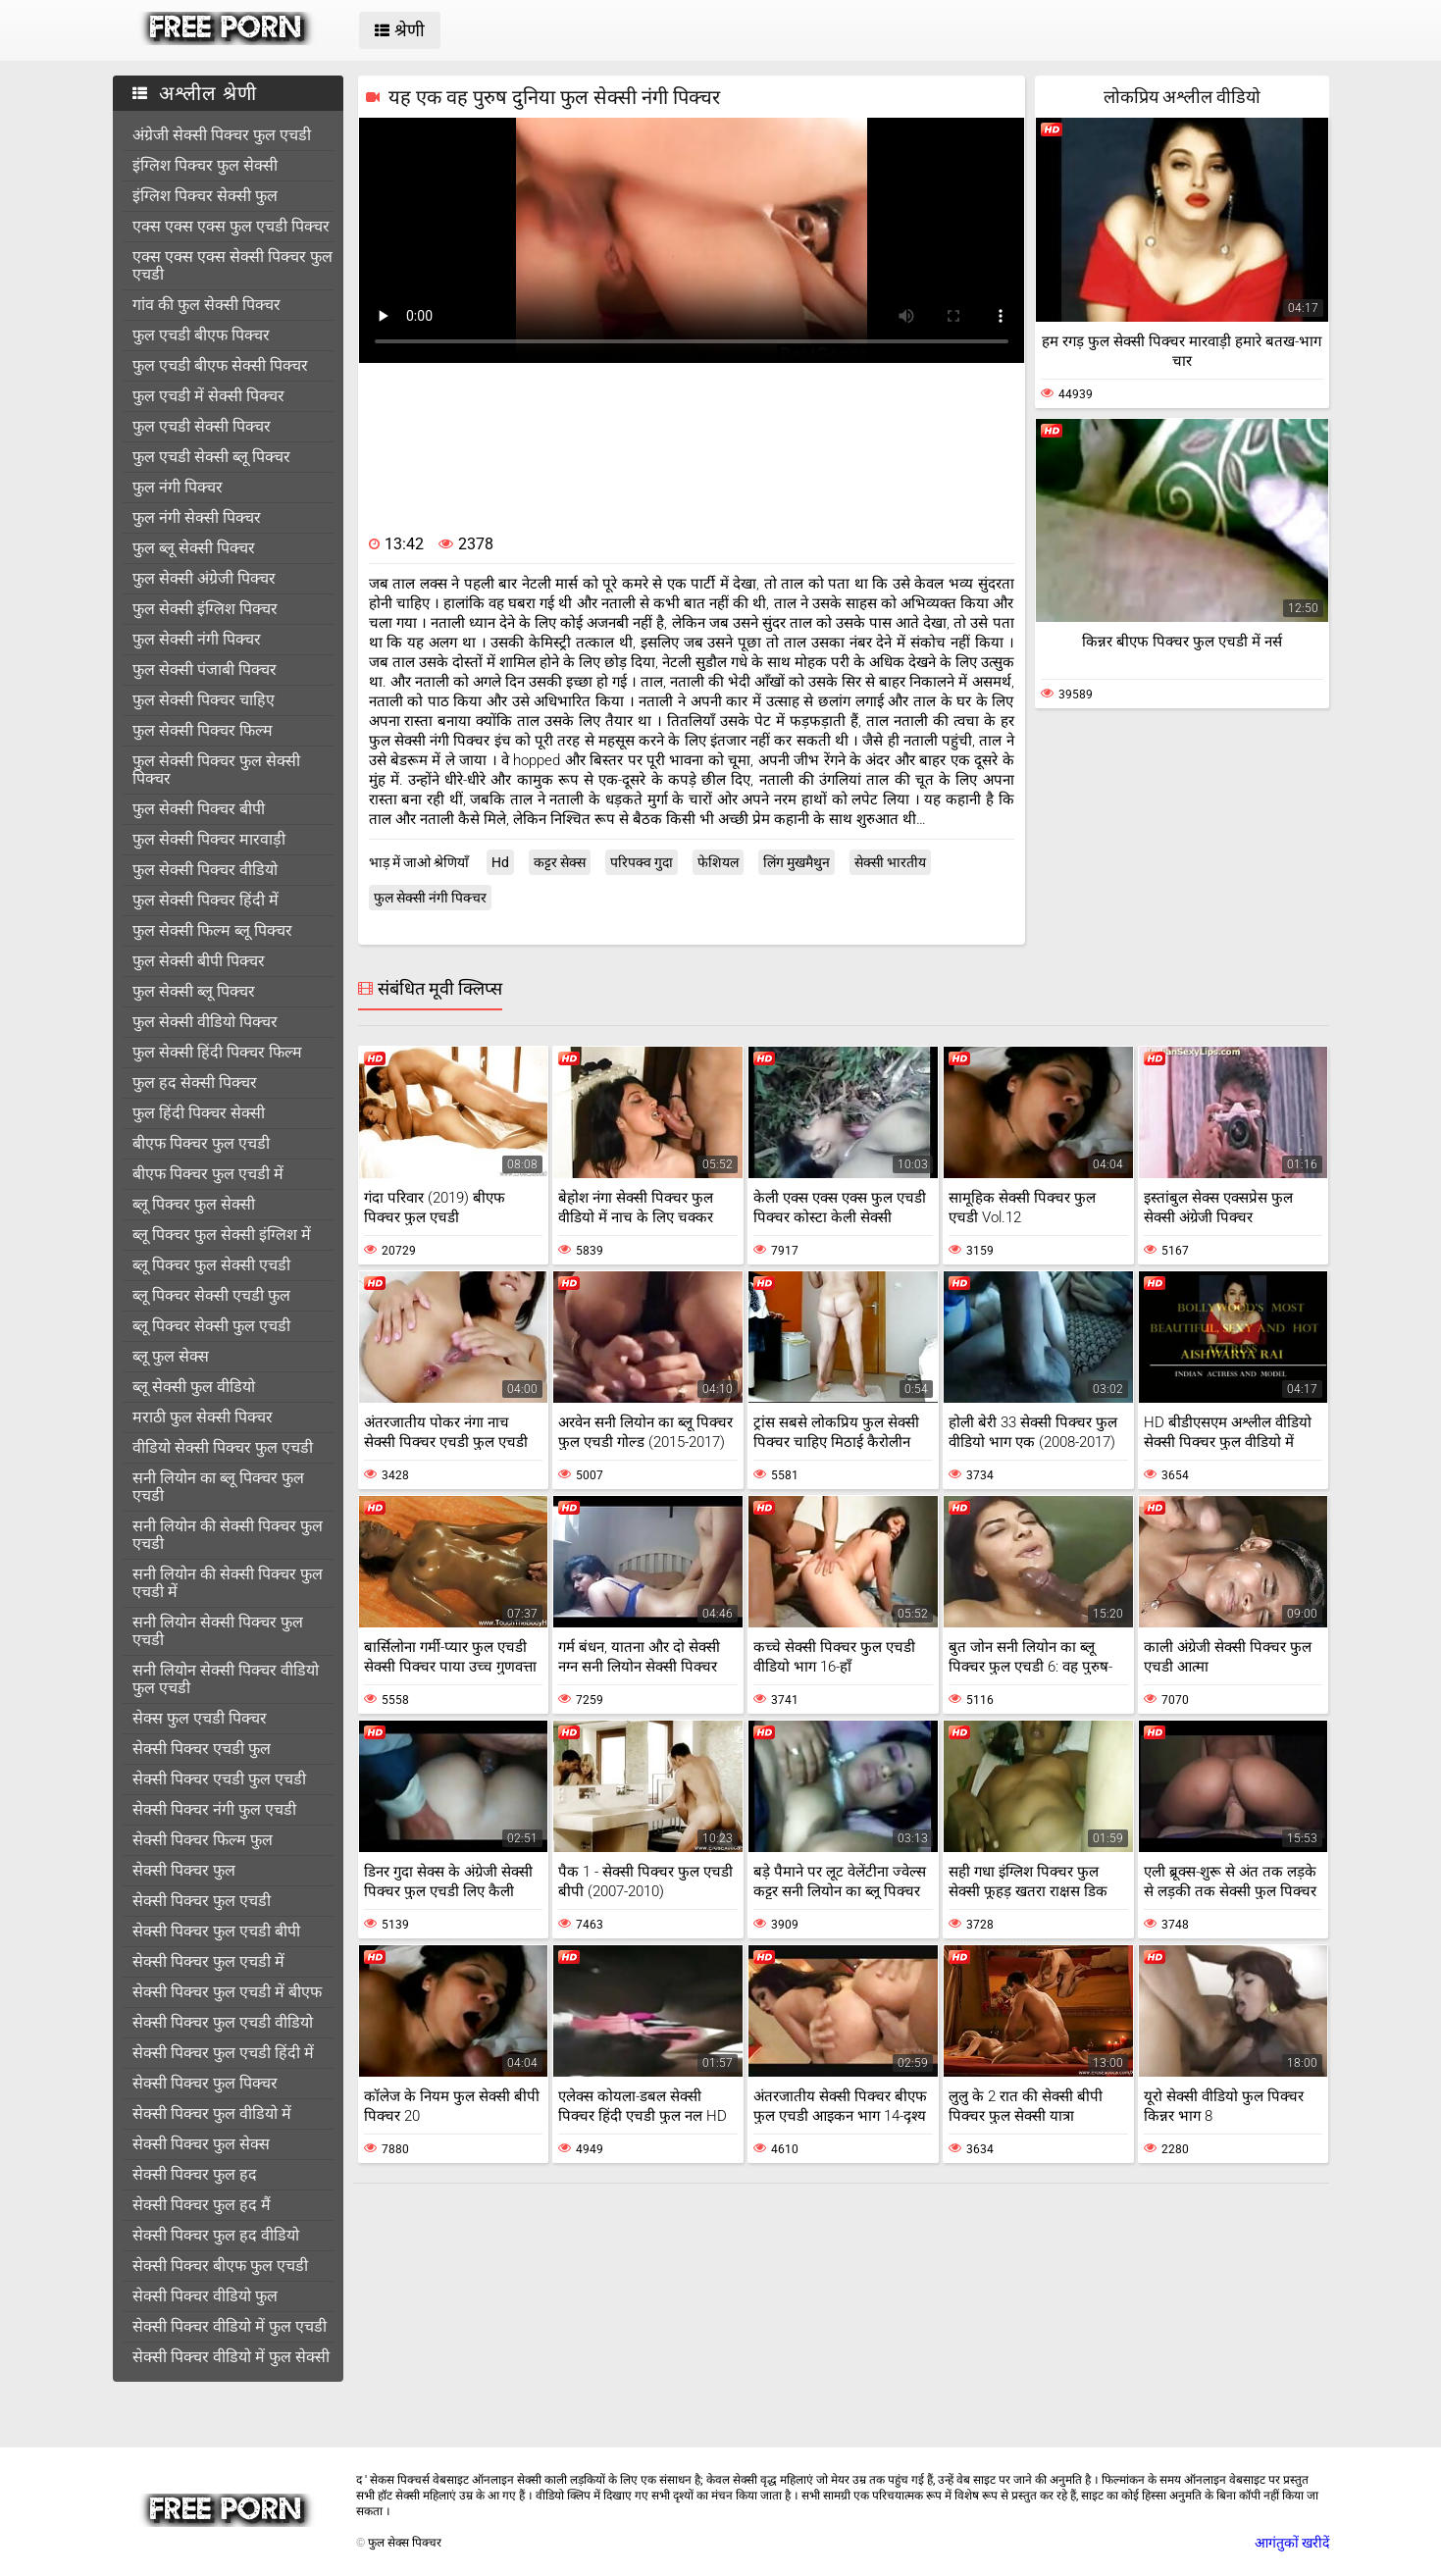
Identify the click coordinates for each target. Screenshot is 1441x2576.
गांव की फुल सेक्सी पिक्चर (206, 304)
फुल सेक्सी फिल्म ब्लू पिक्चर (212, 930)
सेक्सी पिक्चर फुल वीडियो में (211, 2113)
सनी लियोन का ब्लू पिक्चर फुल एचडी (218, 1486)
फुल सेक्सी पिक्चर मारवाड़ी (208, 839)
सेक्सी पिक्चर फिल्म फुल (202, 1839)
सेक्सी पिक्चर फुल (183, 1870)
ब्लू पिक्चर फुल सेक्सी (193, 1204)
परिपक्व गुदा (641, 862)
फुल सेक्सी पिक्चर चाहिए (203, 700)
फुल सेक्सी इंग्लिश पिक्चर (205, 608)
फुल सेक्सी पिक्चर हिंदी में (205, 900)
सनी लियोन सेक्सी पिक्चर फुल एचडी (217, 1631)
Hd (500, 862)
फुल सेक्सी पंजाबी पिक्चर (204, 669)
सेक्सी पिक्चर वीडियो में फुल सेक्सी (231, 2356)
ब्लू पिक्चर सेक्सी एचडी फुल (211, 1295)
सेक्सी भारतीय (890, 862)
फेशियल (718, 862)
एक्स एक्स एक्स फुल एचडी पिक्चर (231, 226)
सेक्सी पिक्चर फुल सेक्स (201, 2144)
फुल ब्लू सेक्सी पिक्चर (193, 548)
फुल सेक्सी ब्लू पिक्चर (193, 991)
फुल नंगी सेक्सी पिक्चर (196, 517)
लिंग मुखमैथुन (796, 862)
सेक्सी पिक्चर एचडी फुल (201, 1748)
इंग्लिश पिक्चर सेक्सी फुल (205, 195)
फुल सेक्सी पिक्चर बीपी (198, 808)
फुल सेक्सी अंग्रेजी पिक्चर (204, 578)
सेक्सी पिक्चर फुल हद (194, 2174)
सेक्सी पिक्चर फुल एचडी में (208, 1961)
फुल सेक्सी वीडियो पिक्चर (205, 1021)
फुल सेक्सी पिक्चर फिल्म (202, 730)
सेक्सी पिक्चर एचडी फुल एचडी (219, 1779)
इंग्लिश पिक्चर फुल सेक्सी (205, 165)
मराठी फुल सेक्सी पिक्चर (202, 1417)
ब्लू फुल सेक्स (170, 1356)
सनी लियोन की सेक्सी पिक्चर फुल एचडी (227, 1535)
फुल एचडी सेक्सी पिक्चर (201, 426)
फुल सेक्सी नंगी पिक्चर (196, 639)
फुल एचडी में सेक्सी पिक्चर (208, 395)
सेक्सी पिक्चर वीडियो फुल (205, 2296)
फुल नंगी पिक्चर (177, 487)
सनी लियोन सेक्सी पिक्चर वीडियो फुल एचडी (225, 1679)
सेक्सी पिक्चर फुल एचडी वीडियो (222, 2022)
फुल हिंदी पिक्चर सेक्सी (198, 1113)
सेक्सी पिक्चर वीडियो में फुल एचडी (229, 2326)
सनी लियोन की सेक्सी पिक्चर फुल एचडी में (227, 1583)
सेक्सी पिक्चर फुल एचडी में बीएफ (227, 1992)
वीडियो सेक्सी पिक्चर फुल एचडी (222, 1447)
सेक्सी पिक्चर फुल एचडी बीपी (216, 1931)
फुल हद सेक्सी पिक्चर (194, 1082)
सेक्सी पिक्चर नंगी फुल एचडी (214, 1809)
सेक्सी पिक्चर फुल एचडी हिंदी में (223, 2052)
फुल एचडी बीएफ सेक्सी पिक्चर (220, 365)
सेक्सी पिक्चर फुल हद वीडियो (215, 2235)
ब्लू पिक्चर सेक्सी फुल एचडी (211, 1325)
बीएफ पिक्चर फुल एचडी (201, 1143)
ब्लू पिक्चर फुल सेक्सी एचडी (211, 1265)
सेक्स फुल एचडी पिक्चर (199, 1718)
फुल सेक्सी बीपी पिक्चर (198, 961)
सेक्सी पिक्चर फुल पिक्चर (205, 2083)
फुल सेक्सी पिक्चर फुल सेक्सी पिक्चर (216, 769)
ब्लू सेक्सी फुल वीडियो (193, 1386)
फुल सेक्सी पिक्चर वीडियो (205, 869)
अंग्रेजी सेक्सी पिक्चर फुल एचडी (221, 135)
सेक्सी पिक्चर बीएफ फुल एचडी (220, 2265)
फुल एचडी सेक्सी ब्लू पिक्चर (211, 456)
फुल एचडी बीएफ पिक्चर (201, 335)
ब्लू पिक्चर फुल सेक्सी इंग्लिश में (221, 1234)
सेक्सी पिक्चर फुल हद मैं (201, 2204)
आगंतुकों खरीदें (1292, 2542)
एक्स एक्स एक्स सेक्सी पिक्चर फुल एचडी (232, 265)
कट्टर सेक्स (560, 862)
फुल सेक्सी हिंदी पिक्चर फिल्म (217, 1052)
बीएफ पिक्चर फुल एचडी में (207, 1173)
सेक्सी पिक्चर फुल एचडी (201, 1900)
